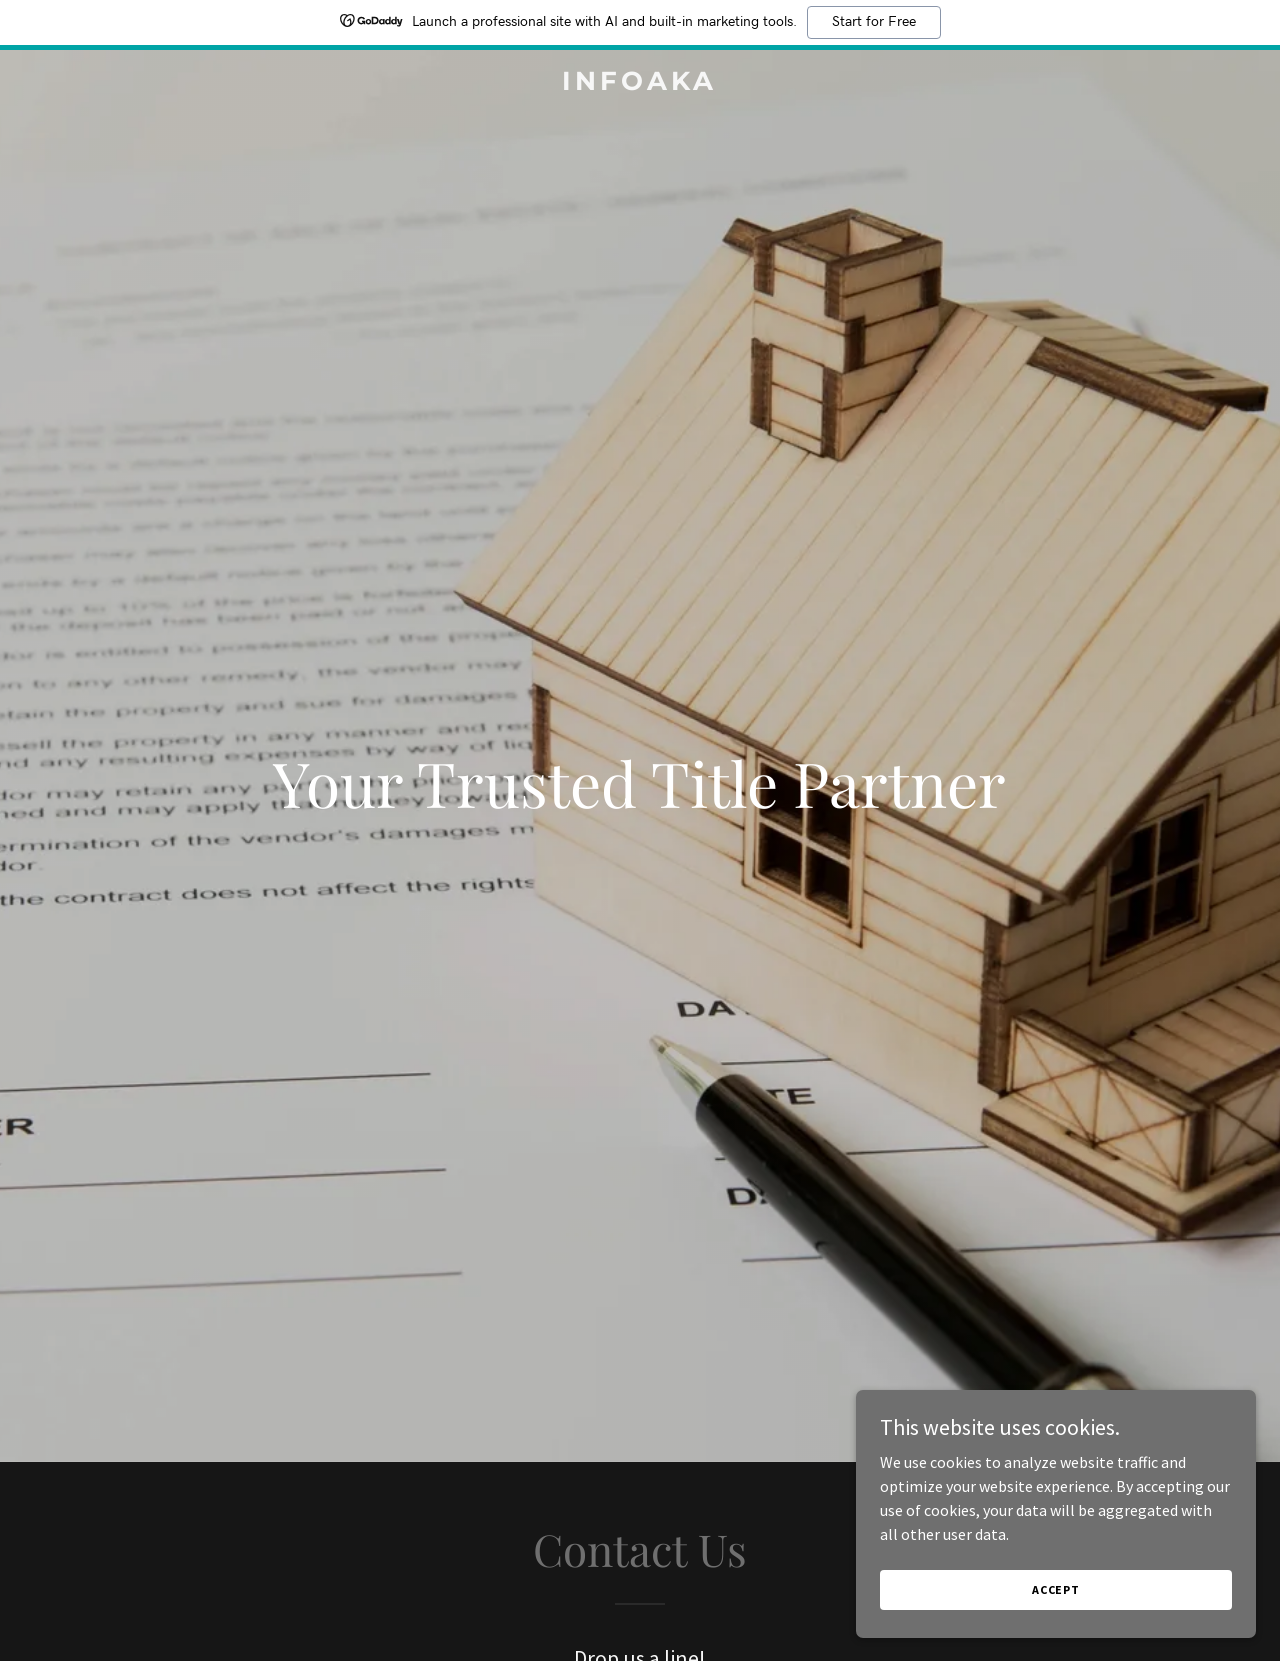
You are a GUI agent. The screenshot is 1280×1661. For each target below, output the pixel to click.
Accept (1056, 1589)
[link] (640, 84)
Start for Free (874, 22)
